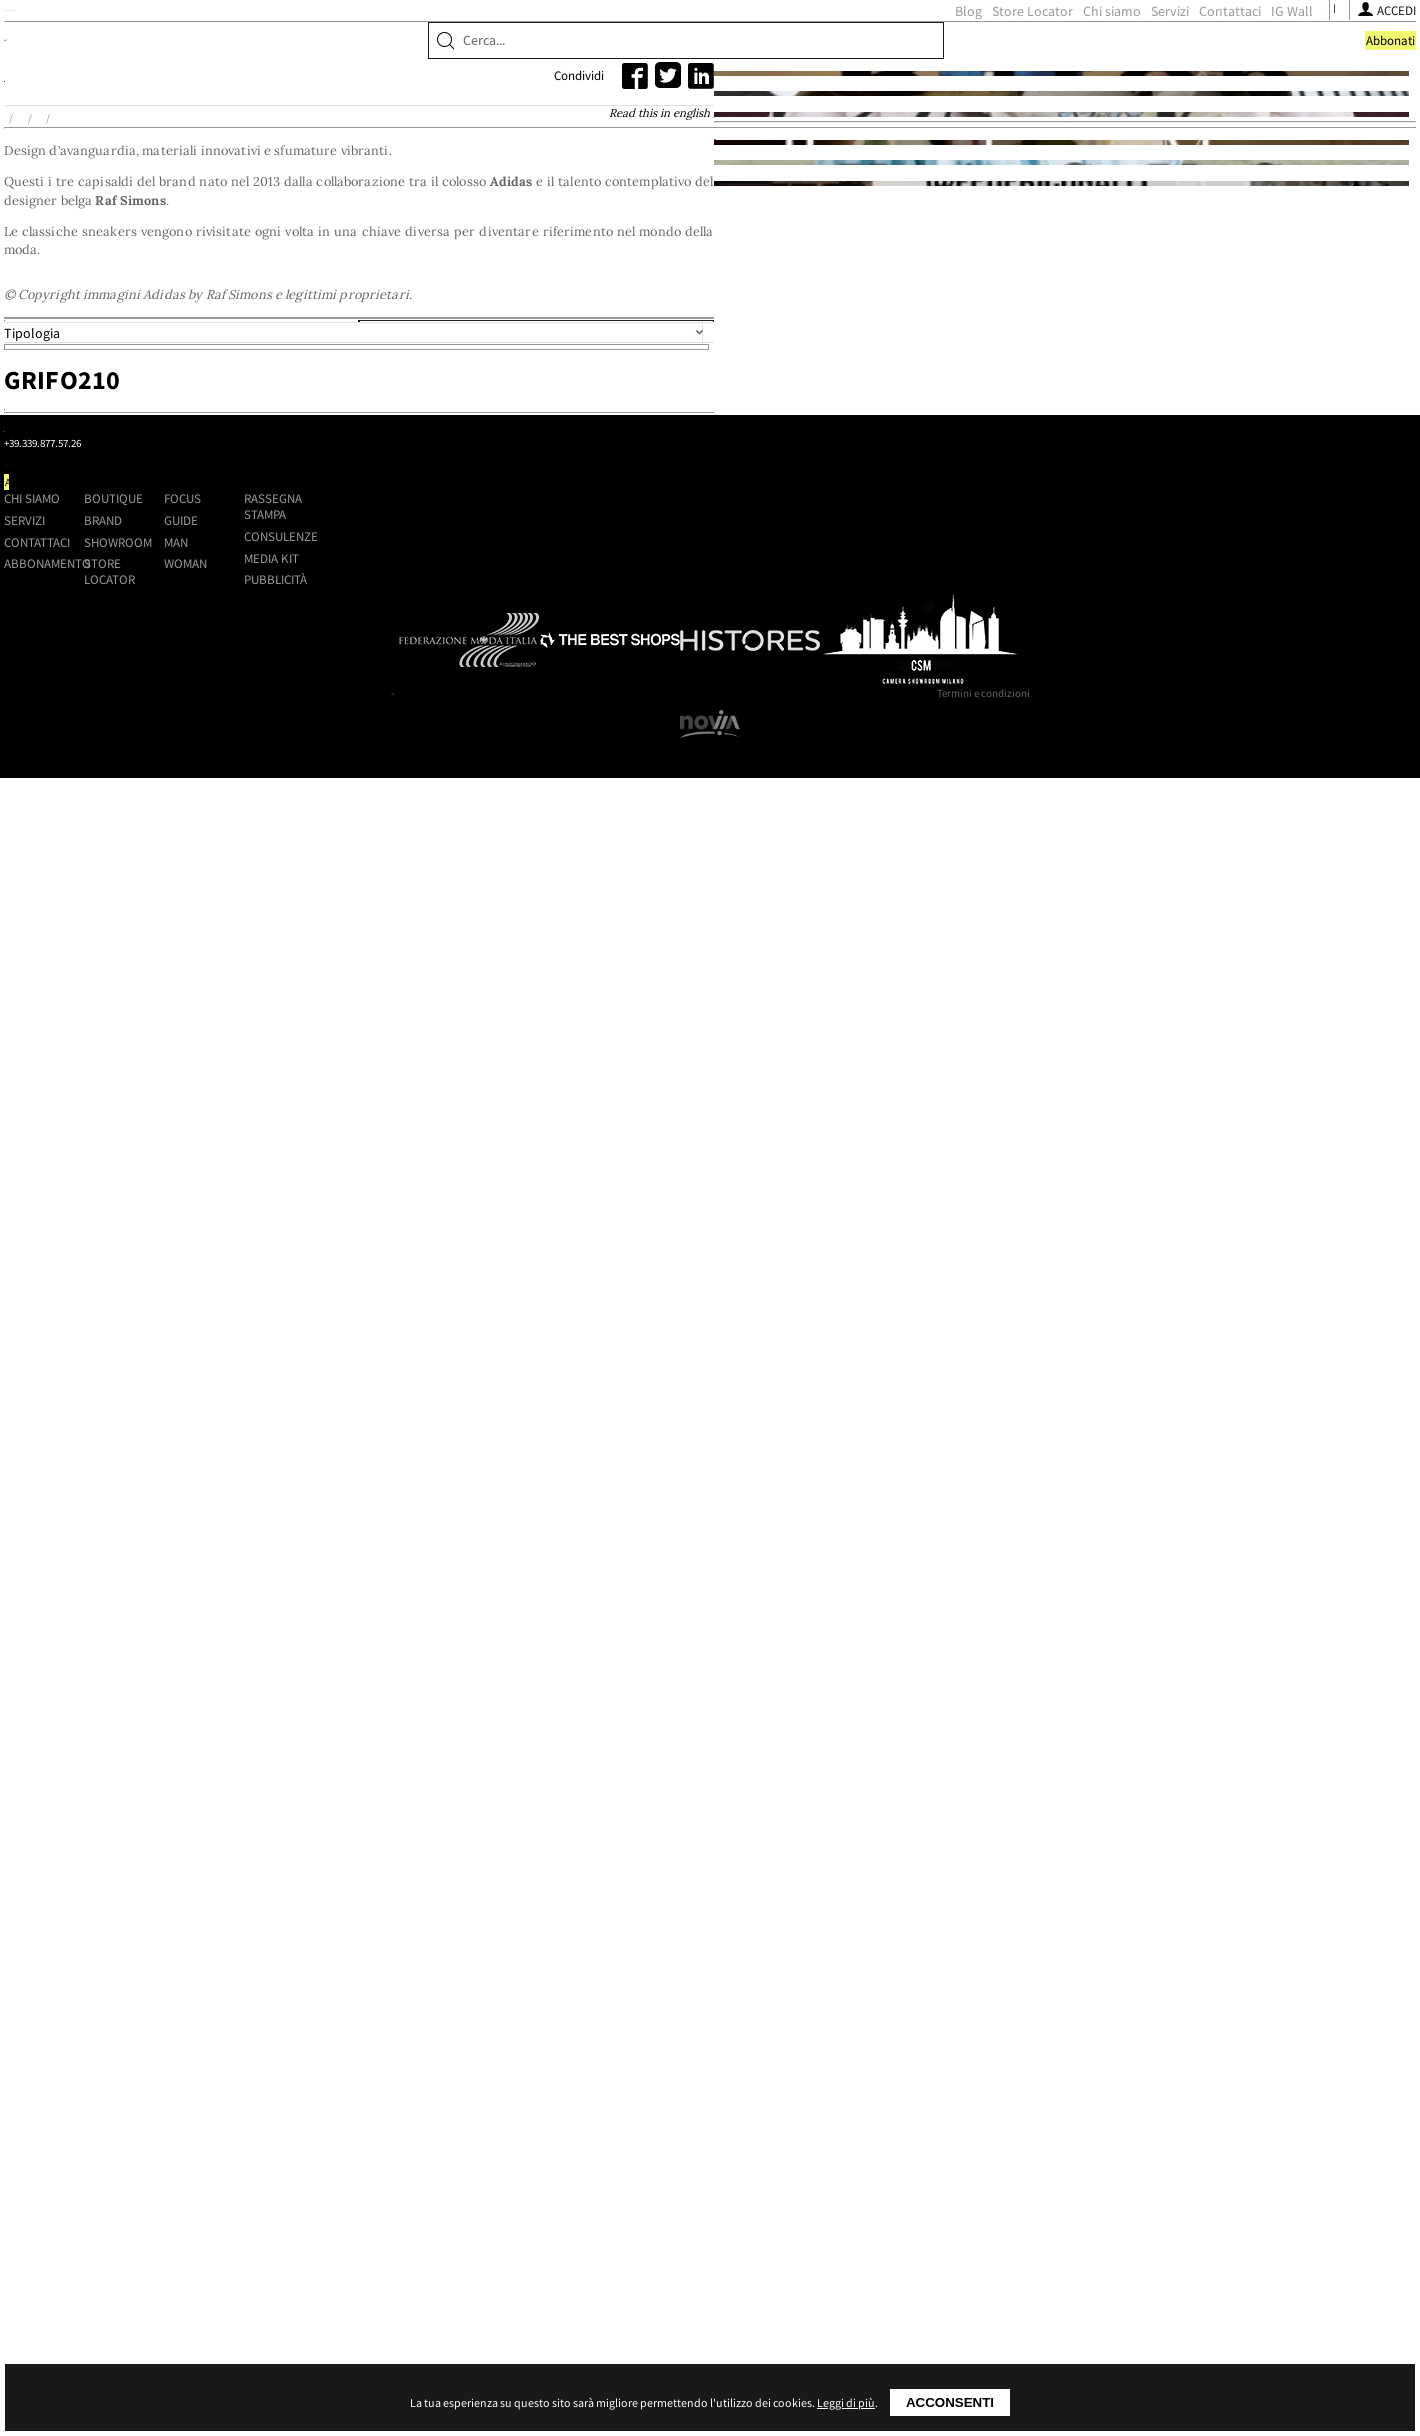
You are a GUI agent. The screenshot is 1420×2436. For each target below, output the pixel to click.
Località (667, 736)
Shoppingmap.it (305, 2060)
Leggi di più (846, 2402)
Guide (874, 2104)
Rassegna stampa (1074, 2090)
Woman (878, 2147)
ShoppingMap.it (331, 47)
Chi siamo (788, 50)
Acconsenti (950, 2402)
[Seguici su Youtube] (1057, 50)
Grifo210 (605, 925)
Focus (875, 2082)
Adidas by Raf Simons (365, 272)
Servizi (846, 50)
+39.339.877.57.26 (338, 2123)
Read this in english (854, 270)
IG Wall (968, 50)
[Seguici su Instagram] (1035, 50)
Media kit (1072, 2141)
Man (869, 2125)
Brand (333, 112)
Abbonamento (524, 2147)
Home (227, 272)
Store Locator (708, 50)
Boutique (251, 112)
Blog (644, 50)
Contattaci (906, 50)
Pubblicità (1076, 2163)
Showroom (420, 112)
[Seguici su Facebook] (1015, 50)
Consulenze (1082, 2120)
